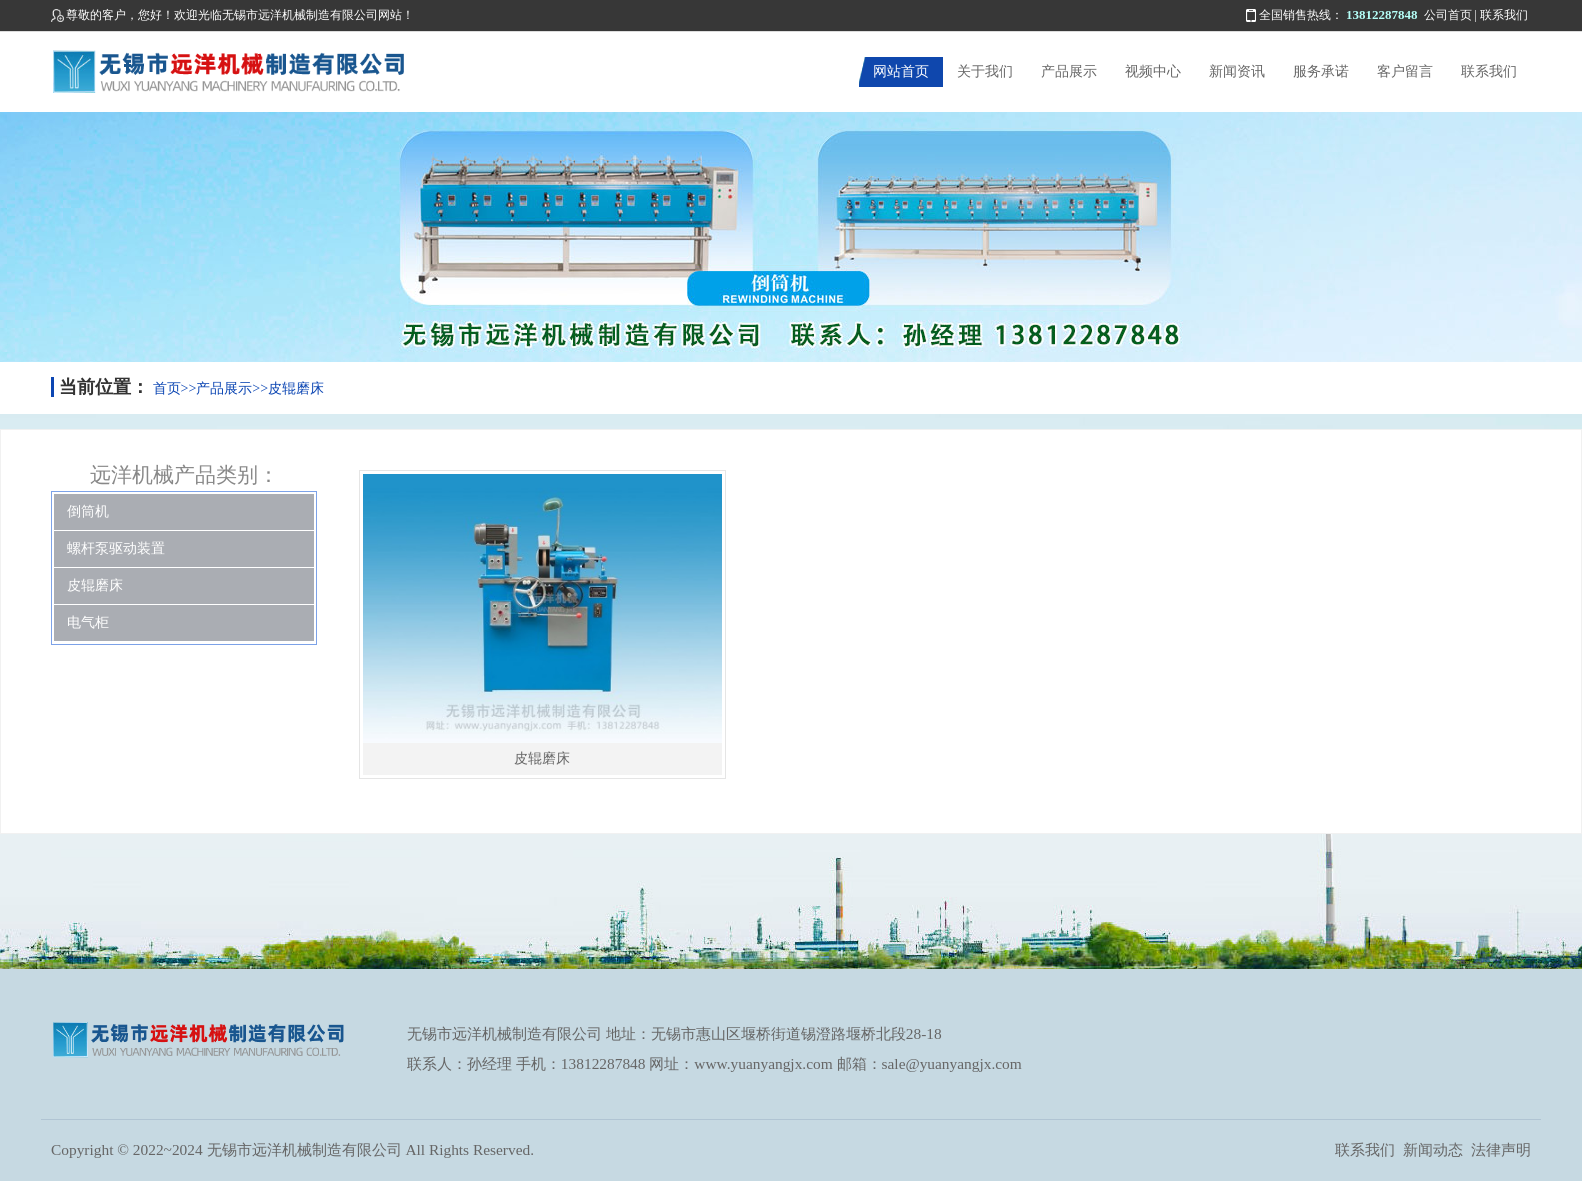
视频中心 (1153, 71)
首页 (167, 388)
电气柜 (88, 622)
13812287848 (1382, 14)
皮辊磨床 (296, 388)
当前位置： (104, 387)
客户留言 (1405, 71)
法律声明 (1501, 1149)
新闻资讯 (1237, 71)
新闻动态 (1433, 1149)
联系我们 (1504, 15)
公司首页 (1448, 15)
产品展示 (1069, 71)
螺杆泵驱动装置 (116, 548)
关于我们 (985, 71)
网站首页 (901, 71)
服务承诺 (1321, 71)
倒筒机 (88, 511)
